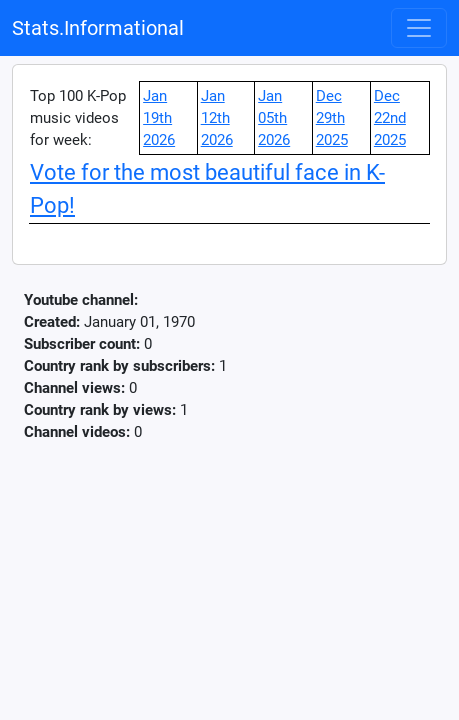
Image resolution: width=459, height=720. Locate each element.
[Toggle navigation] (419, 28)
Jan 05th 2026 (274, 118)
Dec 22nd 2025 (390, 118)
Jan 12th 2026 (217, 118)
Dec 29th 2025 (332, 118)
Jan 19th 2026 (159, 118)
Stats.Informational (98, 28)
